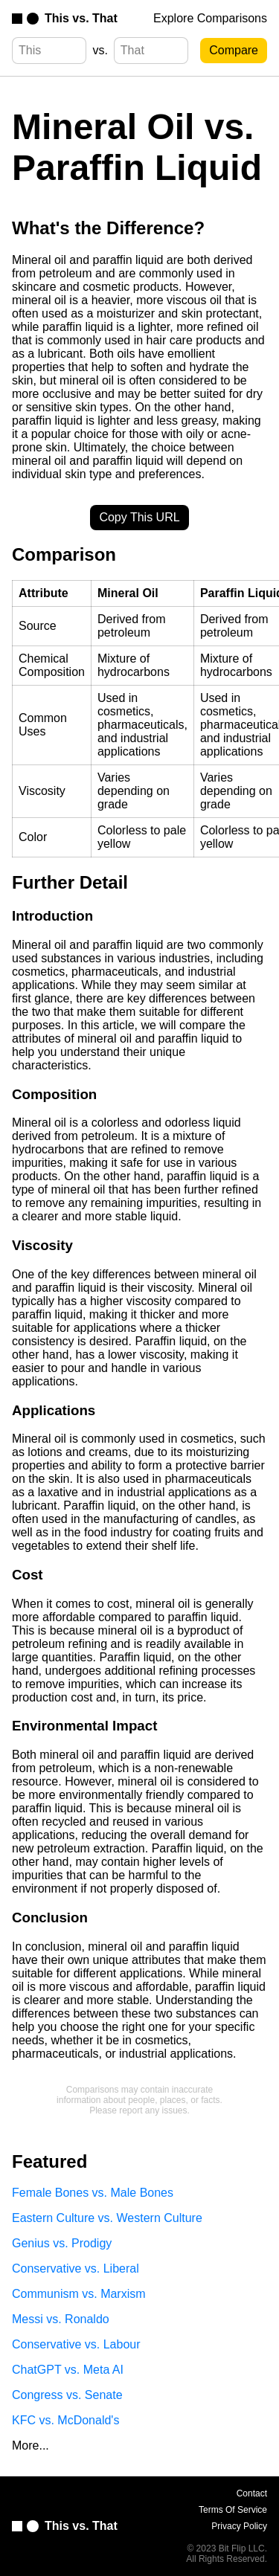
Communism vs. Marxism (79, 2293)
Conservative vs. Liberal (75, 2268)
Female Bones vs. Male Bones (92, 2192)
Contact (252, 2493)
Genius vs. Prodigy (62, 2243)
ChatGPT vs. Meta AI (68, 2369)
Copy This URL (139, 517)
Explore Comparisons (210, 18)
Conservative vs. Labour (76, 2344)
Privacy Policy (239, 2526)
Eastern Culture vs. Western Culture (107, 2218)
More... (30, 2445)
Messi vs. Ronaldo (60, 2319)
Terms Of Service (233, 2510)
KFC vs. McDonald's (65, 2420)
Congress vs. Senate (67, 2395)
